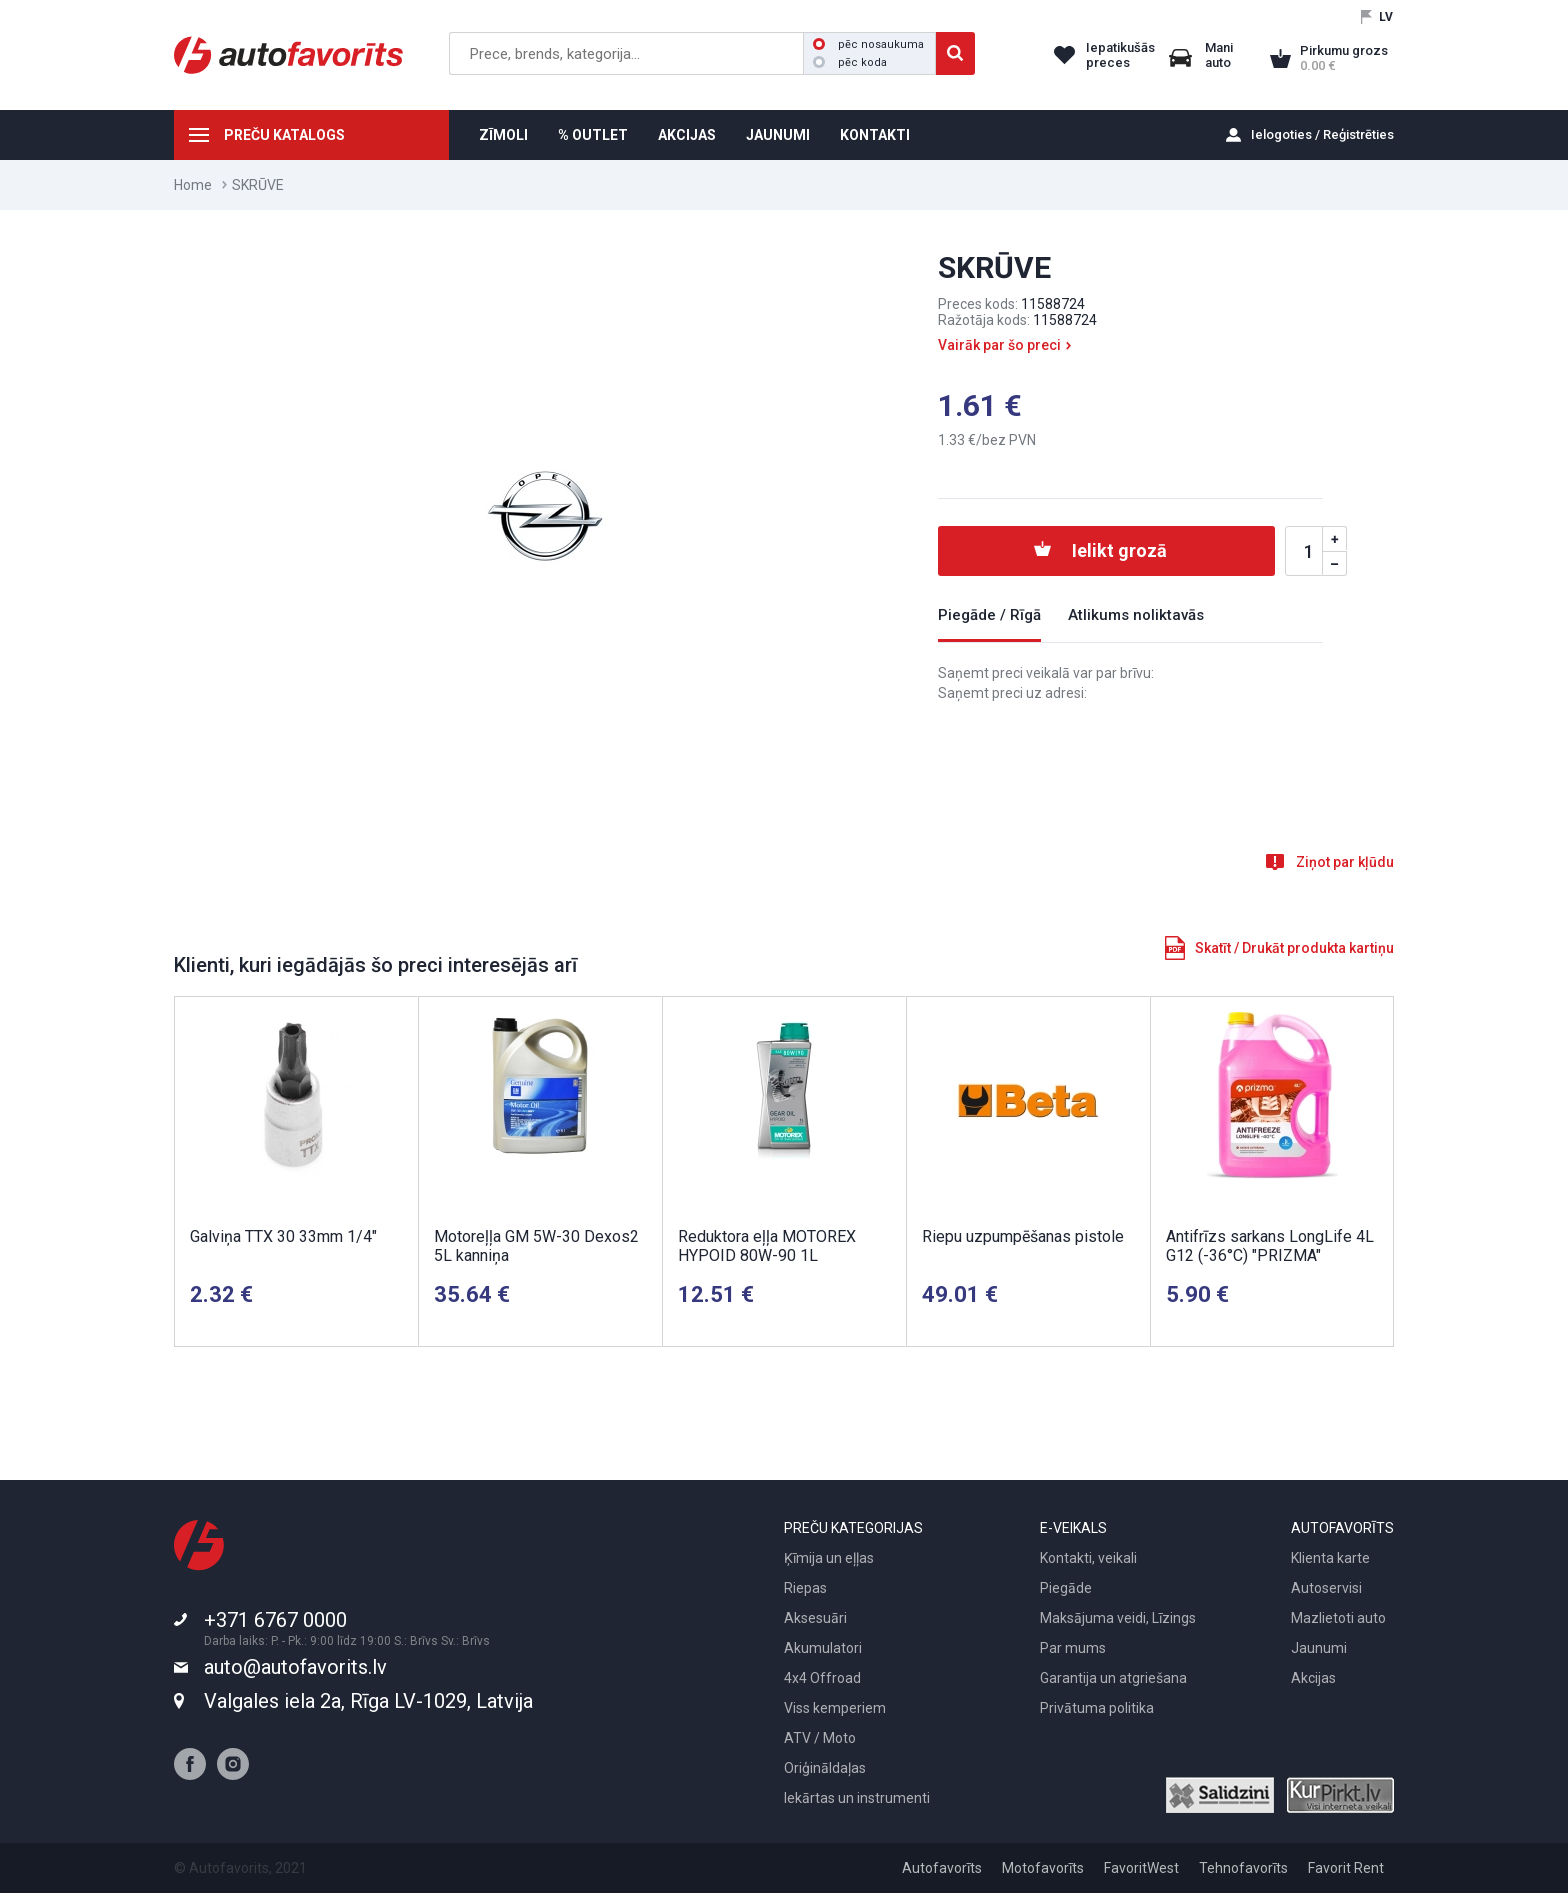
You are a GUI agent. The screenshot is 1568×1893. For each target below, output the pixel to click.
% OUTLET (593, 135)
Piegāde (1066, 1588)
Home (193, 185)
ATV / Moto (820, 1738)
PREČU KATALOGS (284, 135)
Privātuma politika (1097, 1708)
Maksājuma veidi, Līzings (1118, 1618)
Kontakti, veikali (1088, 1558)
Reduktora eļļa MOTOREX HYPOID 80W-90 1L (767, 1246)
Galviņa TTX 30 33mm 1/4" (283, 1236)
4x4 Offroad (822, 1678)
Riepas (805, 1588)
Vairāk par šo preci (999, 345)
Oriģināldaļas (825, 1768)
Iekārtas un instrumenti (857, 1798)
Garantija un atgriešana (1113, 1678)
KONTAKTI (875, 135)
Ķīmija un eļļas (829, 1558)
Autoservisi (1326, 1588)
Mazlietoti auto (1338, 1618)
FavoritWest (1141, 1868)
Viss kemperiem (835, 1708)
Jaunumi (1319, 1648)
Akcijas (1313, 1678)
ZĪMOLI (503, 135)
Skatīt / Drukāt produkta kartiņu (1294, 948)
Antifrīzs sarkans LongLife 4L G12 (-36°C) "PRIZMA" (1270, 1246)
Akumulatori (823, 1648)
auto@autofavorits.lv (295, 1667)
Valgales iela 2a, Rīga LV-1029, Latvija (368, 1701)
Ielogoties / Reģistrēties (1322, 134)
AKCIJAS (687, 135)
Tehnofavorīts (1243, 1868)
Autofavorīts (942, 1868)
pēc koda (850, 62)
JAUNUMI (778, 135)
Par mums (1073, 1648)
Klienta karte (1330, 1558)
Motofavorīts (1043, 1868)
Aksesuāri (815, 1618)
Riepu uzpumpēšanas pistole (1023, 1236)
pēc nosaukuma (868, 44)
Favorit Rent (1346, 1868)
